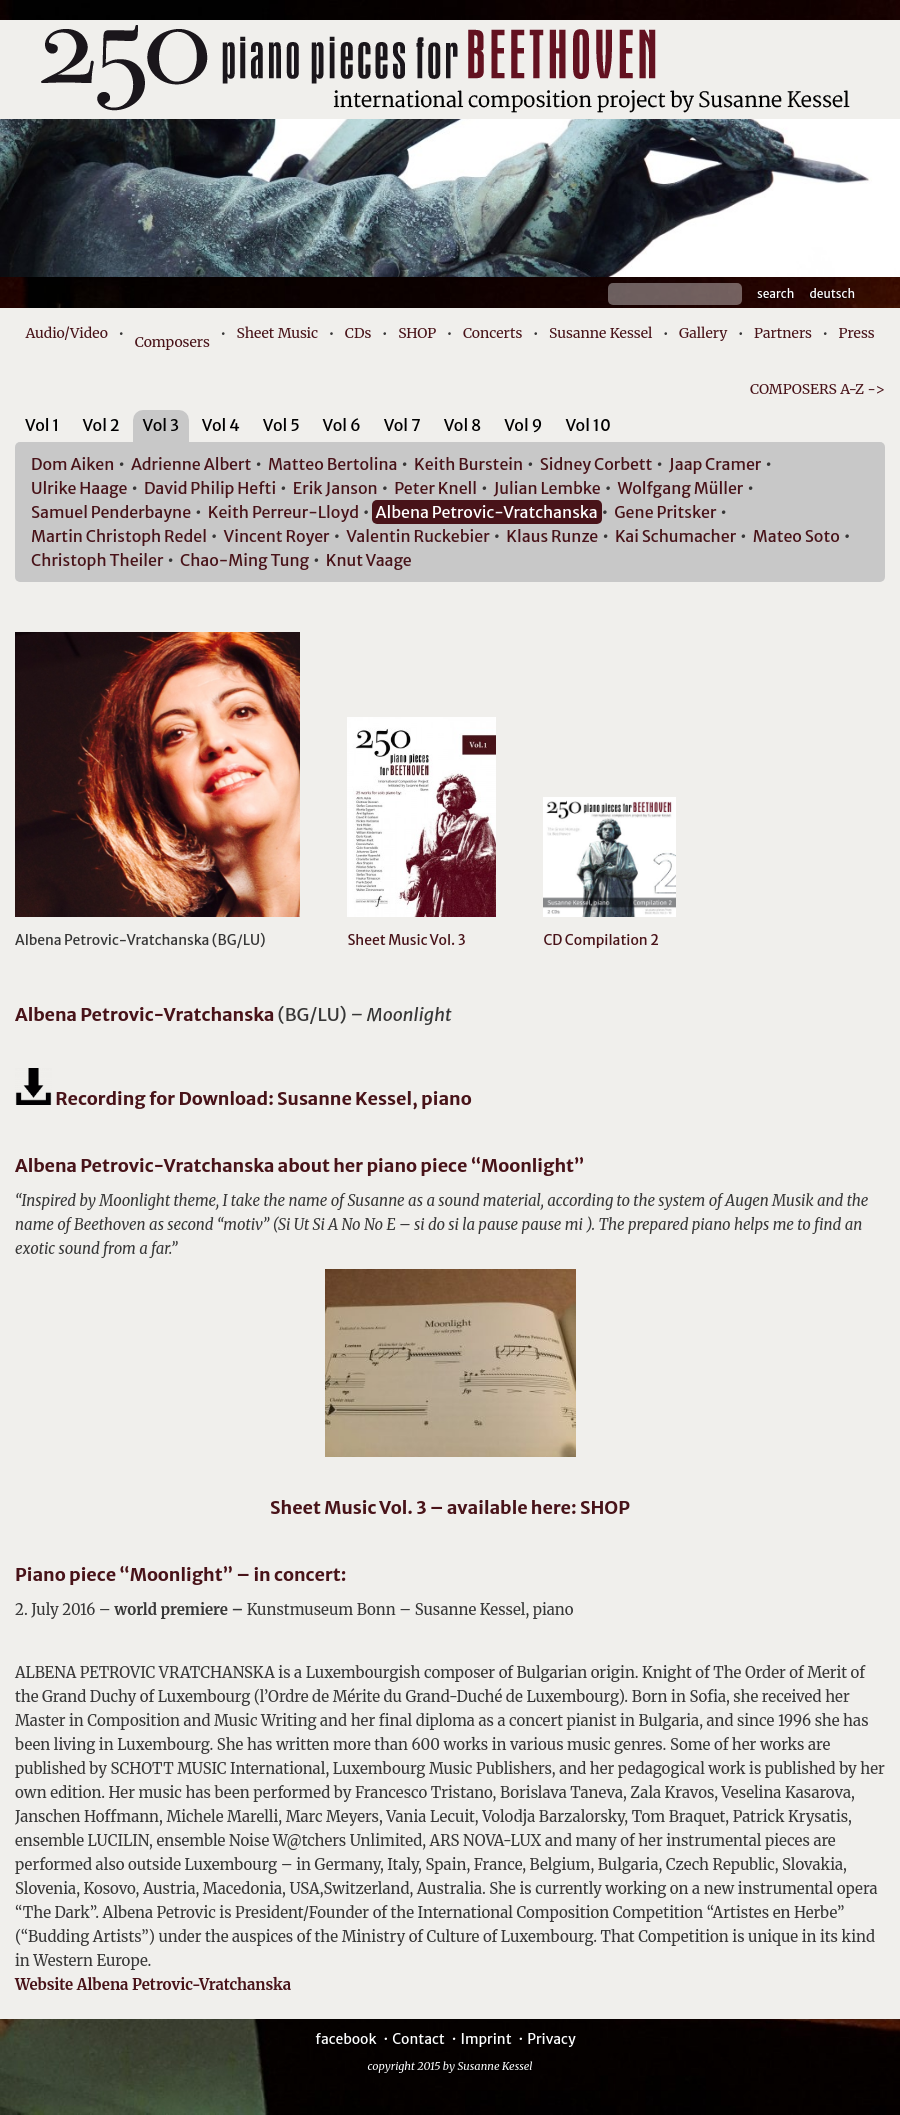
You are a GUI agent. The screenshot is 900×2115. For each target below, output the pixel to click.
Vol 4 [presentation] (221, 425)
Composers (172, 342)
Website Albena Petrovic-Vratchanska (153, 1984)
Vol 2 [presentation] (100, 425)
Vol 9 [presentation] (523, 425)
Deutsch (832, 293)
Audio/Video (66, 333)
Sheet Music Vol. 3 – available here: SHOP (450, 1507)
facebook (345, 2039)
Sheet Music (278, 333)
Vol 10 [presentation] (587, 425)
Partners (783, 333)
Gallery (703, 333)
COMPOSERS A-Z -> (817, 389)
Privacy (551, 2039)
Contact (418, 2039)
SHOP (417, 333)
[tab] (42, 428)
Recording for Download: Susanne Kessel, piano (243, 1098)
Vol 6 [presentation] (342, 425)
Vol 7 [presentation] (402, 425)
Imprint (485, 2039)
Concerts (492, 333)
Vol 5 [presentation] (281, 425)
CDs (358, 333)
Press (857, 333)
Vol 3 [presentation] (161, 425)
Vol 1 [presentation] (42, 425)
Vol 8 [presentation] (463, 425)
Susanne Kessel (600, 333)
